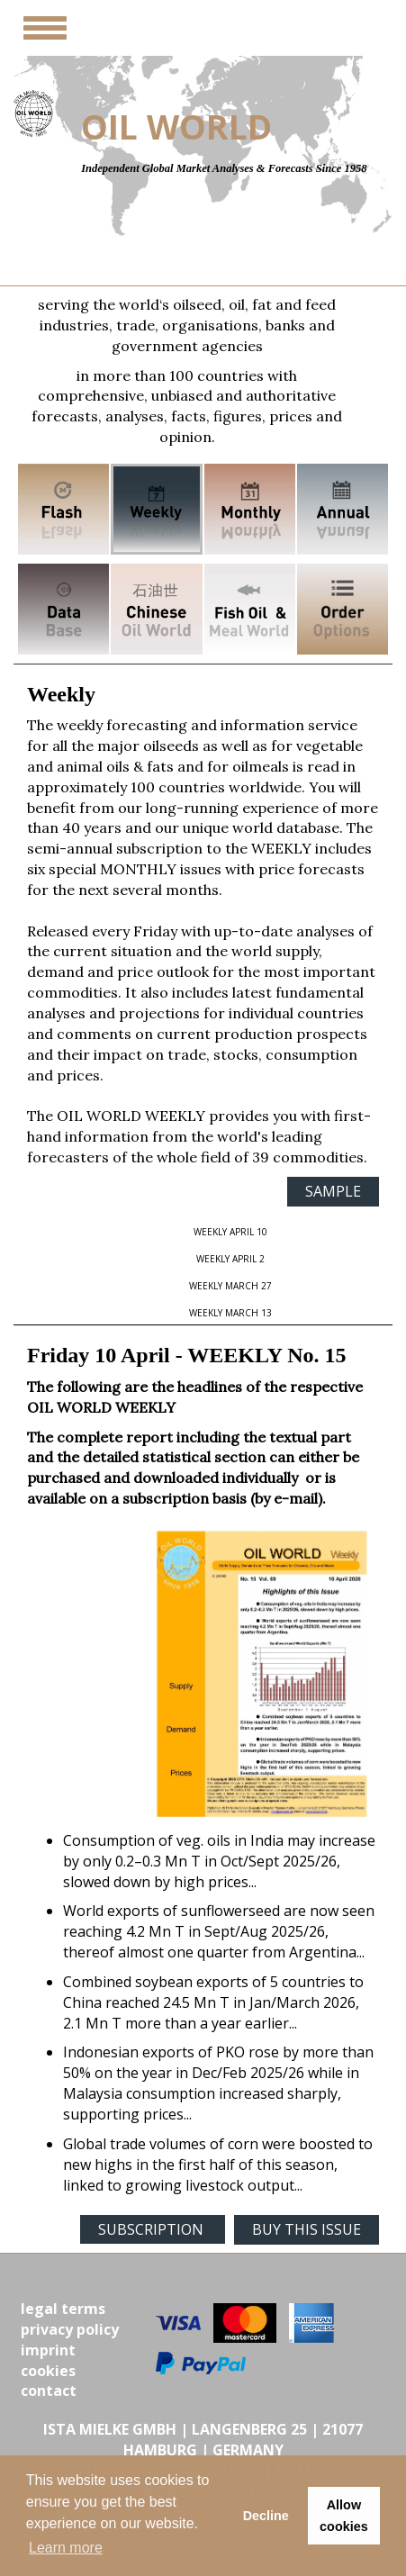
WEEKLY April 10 (230, 1231)
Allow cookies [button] (344, 2516)
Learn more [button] (66, 2547)
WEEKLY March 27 (230, 1285)
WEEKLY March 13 (230, 1312)
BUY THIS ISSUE (306, 2229)
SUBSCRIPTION (152, 2229)
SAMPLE (333, 1191)
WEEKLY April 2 (230, 1258)
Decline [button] (266, 2515)
